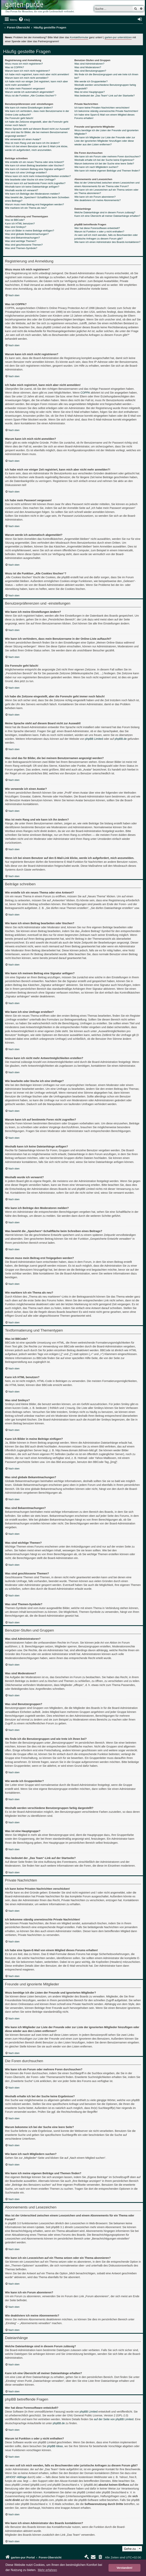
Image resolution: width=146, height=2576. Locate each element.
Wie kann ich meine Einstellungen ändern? (29, 107)
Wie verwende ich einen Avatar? (23, 139)
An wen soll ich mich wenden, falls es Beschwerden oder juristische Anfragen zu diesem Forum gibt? (106, 237)
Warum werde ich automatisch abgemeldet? (29, 92)
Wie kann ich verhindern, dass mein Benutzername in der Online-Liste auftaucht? (37, 113)
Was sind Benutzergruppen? (90, 70)
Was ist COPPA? (14, 67)
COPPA (85, 392)
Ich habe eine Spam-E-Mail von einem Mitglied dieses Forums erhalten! (104, 116)
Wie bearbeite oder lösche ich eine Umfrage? (30, 179)
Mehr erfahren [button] (47, 2570)
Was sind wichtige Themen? (20, 241)
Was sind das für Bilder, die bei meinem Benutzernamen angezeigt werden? (36, 134)
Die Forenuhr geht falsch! (19, 118)
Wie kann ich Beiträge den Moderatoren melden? (32, 193)
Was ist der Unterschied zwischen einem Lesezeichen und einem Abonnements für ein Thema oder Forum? (106, 184)
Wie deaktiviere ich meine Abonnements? (97, 200)
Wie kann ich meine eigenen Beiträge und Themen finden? (107, 170)
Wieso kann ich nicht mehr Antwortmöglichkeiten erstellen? (38, 176)
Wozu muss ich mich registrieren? (24, 63)
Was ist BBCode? (15, 219)
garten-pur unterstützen (118, 37)
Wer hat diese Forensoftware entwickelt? (97, 228)
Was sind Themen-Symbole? (21, 248)
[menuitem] (24, 20)
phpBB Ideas (55, 2446)
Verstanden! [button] (124, 2567)
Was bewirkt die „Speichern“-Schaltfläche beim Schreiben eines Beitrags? (37, 199)
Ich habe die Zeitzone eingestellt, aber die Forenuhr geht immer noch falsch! (36, 123)
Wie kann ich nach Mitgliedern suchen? (96, 167)
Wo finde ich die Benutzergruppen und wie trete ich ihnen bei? (106, 76)
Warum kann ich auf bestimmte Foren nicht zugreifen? (35, 183)
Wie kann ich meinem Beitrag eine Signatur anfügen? (35, 169)
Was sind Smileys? (15, 227)
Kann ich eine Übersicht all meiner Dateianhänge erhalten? (107, 215)
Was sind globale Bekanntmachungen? (27, 234)
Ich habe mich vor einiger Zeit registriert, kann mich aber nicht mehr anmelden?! (36, 83)
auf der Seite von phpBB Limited (113, 2419)
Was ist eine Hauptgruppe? (89, 92)
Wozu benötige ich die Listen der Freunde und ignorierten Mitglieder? (106, 132)
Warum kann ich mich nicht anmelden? (26, 77)
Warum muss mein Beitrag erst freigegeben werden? (34, 204)
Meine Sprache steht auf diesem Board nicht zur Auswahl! (37, 128)
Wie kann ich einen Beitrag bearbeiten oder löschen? (34, 165)
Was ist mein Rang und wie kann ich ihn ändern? (32, 142)
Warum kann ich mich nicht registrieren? (27, 70)
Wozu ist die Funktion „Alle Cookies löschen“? (30, 95)
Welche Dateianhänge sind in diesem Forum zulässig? (104, 212)
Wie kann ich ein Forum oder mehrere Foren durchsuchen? (107, 156)
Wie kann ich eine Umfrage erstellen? (26, 172)
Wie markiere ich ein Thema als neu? (25, 207)
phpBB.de (121, 738)
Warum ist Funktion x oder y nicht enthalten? (99, 231)
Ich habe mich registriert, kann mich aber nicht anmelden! (37, 74)
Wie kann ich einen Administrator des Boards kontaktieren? (107, 242)
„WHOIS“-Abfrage (16, 2477)
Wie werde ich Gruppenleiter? (91, 81)
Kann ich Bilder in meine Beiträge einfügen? (29, 230)
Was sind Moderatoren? (87, 67)
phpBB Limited (94, 738)
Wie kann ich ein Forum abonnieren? (95, 196)
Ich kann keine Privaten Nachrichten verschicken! (102, 107)
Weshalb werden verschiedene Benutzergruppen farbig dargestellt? (105, 86)
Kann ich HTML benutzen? (20, 223)
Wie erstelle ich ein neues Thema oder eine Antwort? (34, 162)
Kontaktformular (79, 37)
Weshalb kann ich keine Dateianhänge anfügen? (32, 186)
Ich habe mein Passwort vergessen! (25, 88)
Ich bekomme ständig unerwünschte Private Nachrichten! (106, 111)
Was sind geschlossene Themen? (24, 244)
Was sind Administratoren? (89, 63)
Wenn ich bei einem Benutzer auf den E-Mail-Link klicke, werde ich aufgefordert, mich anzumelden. (36, 148)
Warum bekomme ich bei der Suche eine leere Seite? (104, 163)
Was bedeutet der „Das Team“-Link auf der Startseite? (104, 95)
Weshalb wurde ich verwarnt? (21, 190)
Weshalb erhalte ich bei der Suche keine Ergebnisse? (104, 159)
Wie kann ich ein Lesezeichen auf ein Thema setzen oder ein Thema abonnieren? (106, 191)
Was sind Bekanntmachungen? (22, 237)
